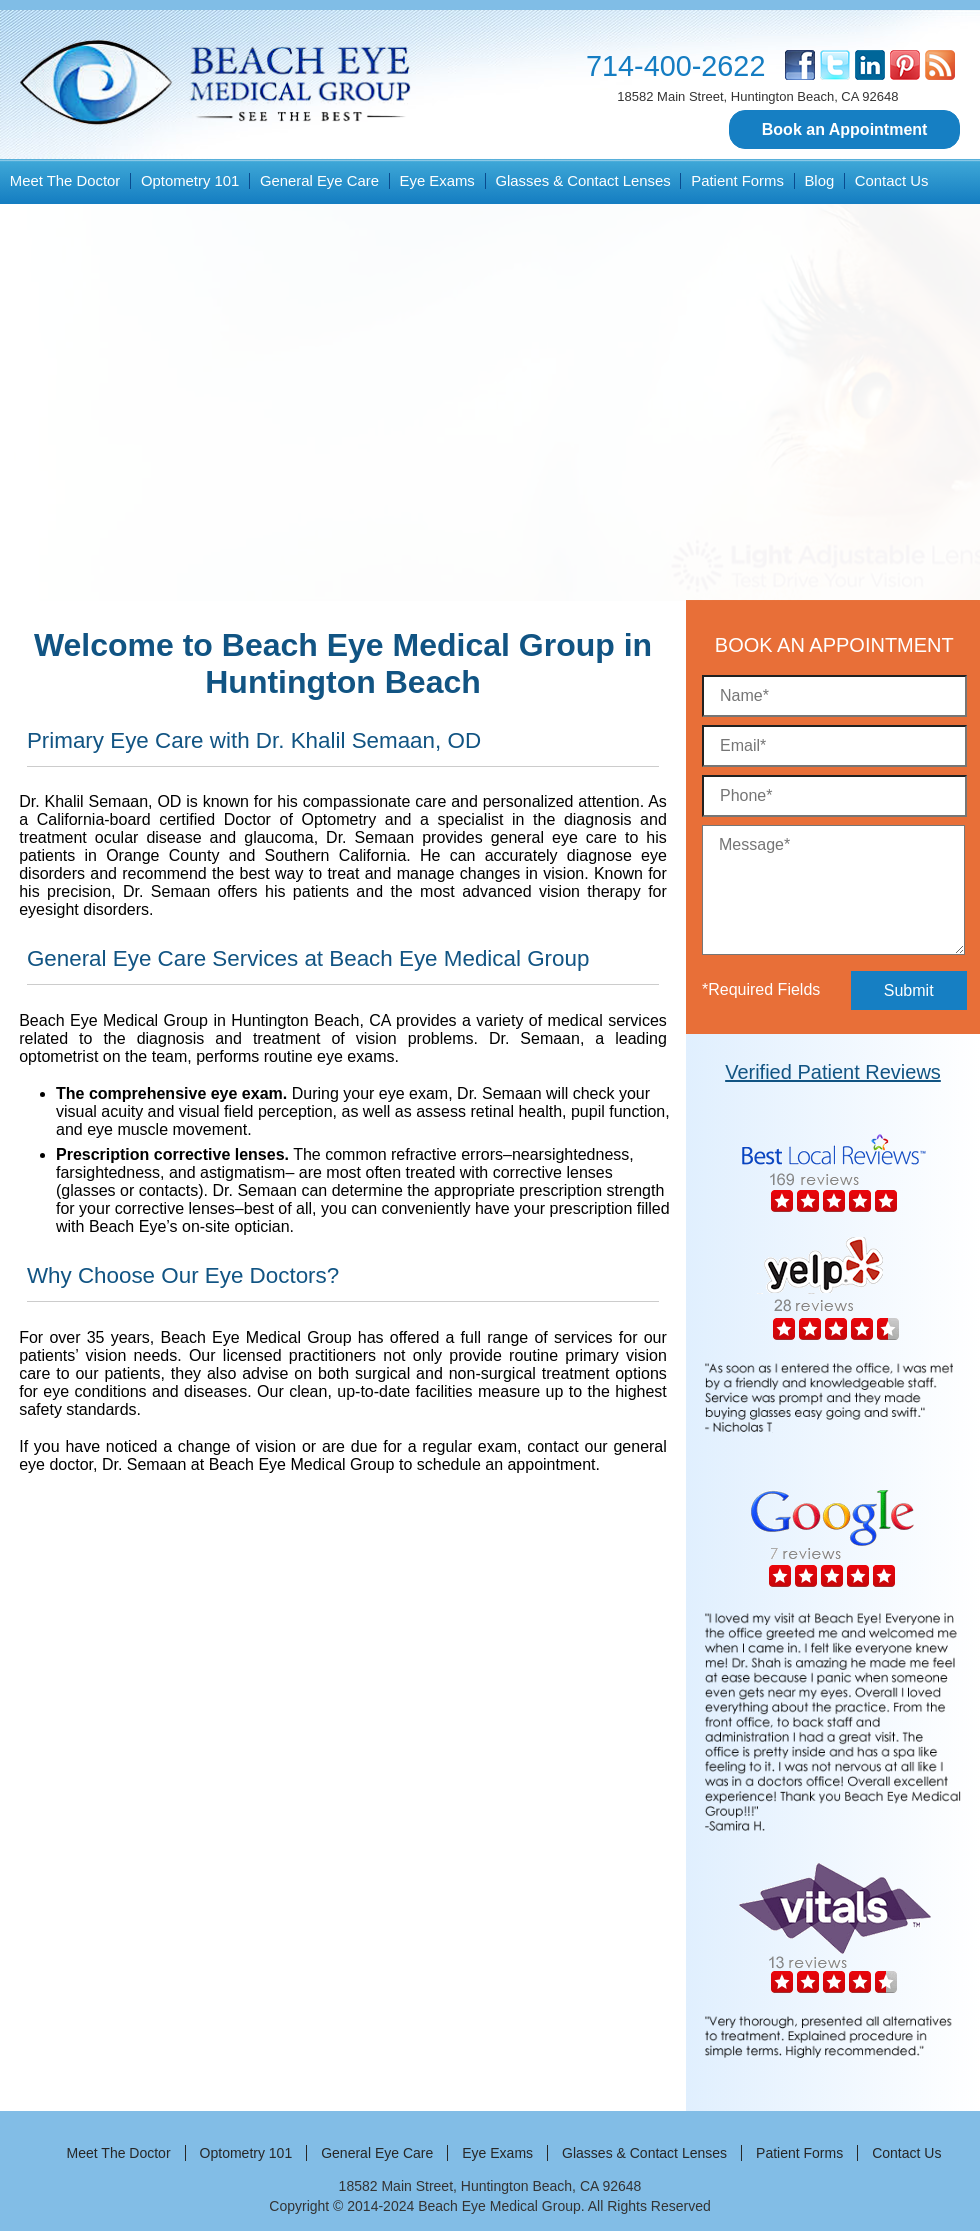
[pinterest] (905, 65)
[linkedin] (870, 65)
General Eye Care (319, 181)
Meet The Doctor (65, 181)
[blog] (940, 65)
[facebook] (800, 65)
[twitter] (835, 65)
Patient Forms (737, 181)
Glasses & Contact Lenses (582, 181)
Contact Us (892, 181)
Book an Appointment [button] (845, 129)
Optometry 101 (190, 181)
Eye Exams (437, 181)
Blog (819, 181)
